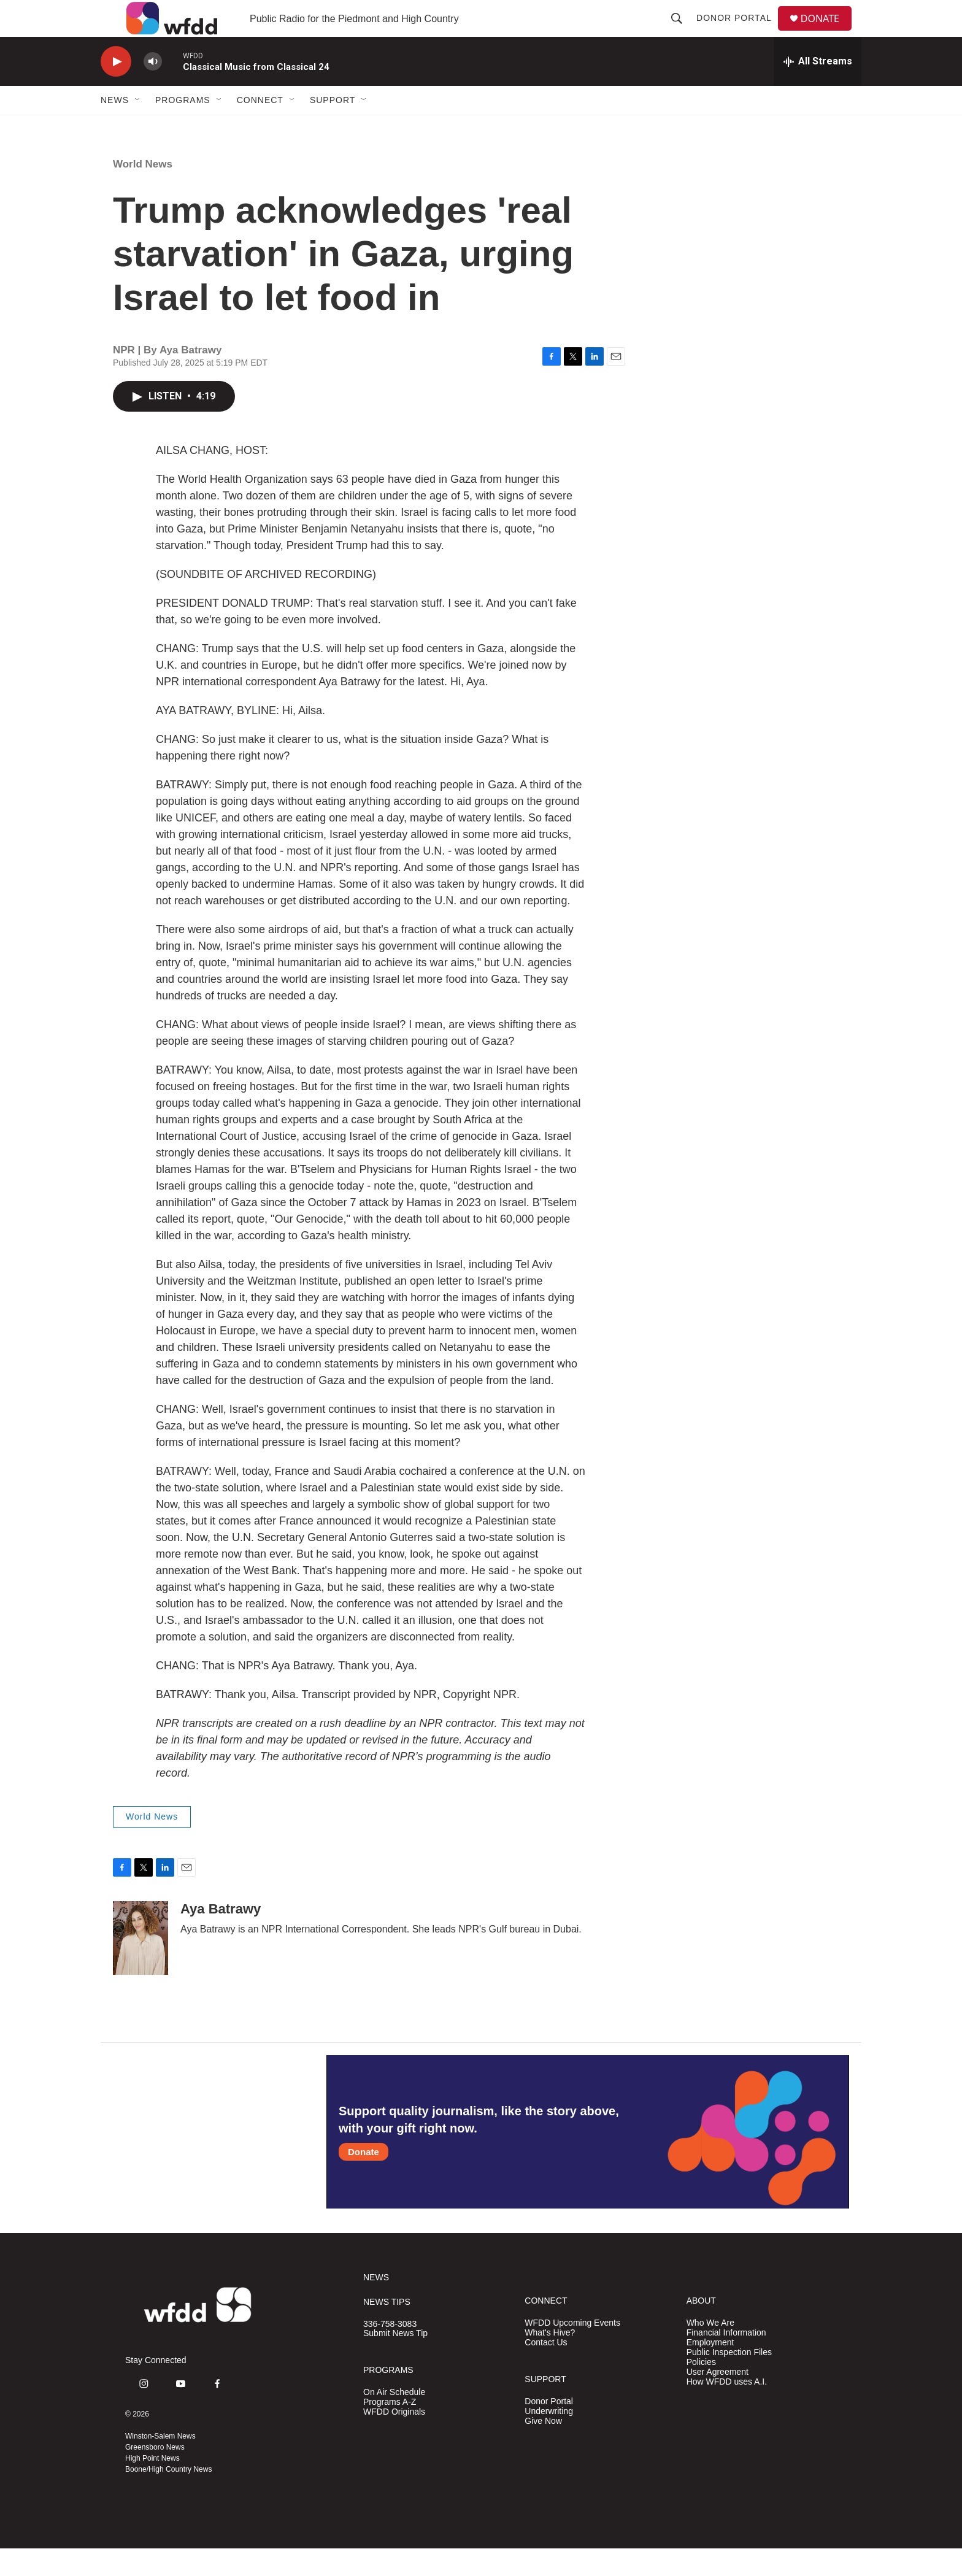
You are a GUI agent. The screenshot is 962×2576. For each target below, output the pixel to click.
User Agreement (717, 2399)
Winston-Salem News (160, 2463)
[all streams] (817, 88)
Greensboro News (155, 2474)
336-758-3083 (390, 2351)
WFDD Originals (394, 2439)
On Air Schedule (394, 2419)
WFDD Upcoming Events (572, 2350)
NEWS (376, 2305)
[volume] (152, 89)
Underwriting (549, 2438)
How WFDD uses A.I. (727, 2409)
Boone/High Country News (168, 2497)
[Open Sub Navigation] (138, 128)
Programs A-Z (389, 2429)
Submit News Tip (395, 2361)
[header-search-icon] (681, 31)
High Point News (152, 2486)
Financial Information (726, 2360)
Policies (701, 2389)
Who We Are (710, 2350)
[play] (116, 89)
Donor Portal (739, 32)
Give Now (543, 2448)
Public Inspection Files (729, 2380)
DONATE (827, 32)
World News (142, 192)
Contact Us (546, 2370)
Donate (363, 2179)
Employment (710, 2370)
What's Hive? (550, 2360)
